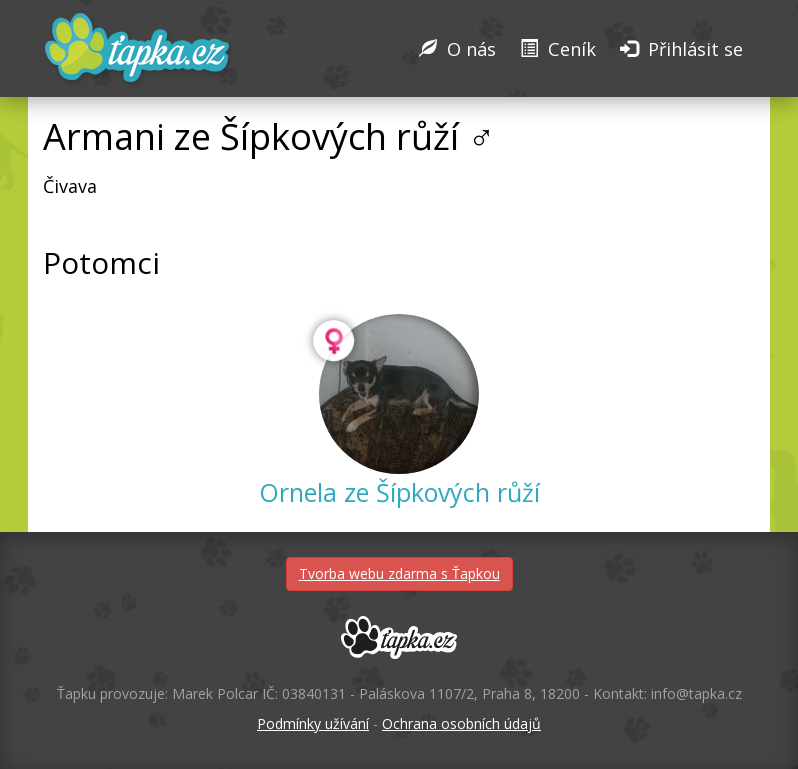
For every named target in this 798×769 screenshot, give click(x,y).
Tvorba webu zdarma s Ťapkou (399, 573)
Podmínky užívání (313, 723)
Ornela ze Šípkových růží (399, 492)
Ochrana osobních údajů (461, 723)
